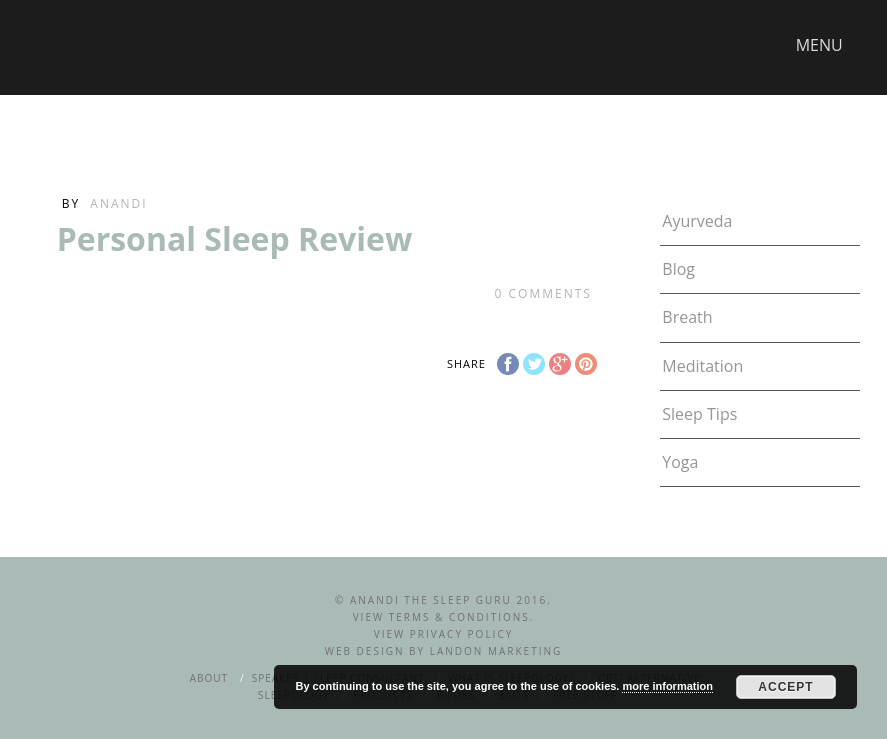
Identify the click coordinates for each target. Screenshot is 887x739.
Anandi (118, 203)
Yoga (680, 462)
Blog (678, 269)
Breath (687, 317)
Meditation (702, 366)
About (209, 678)
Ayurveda (697, 221)
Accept (785, 687)
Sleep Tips (699, 414)
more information (667, 686)
